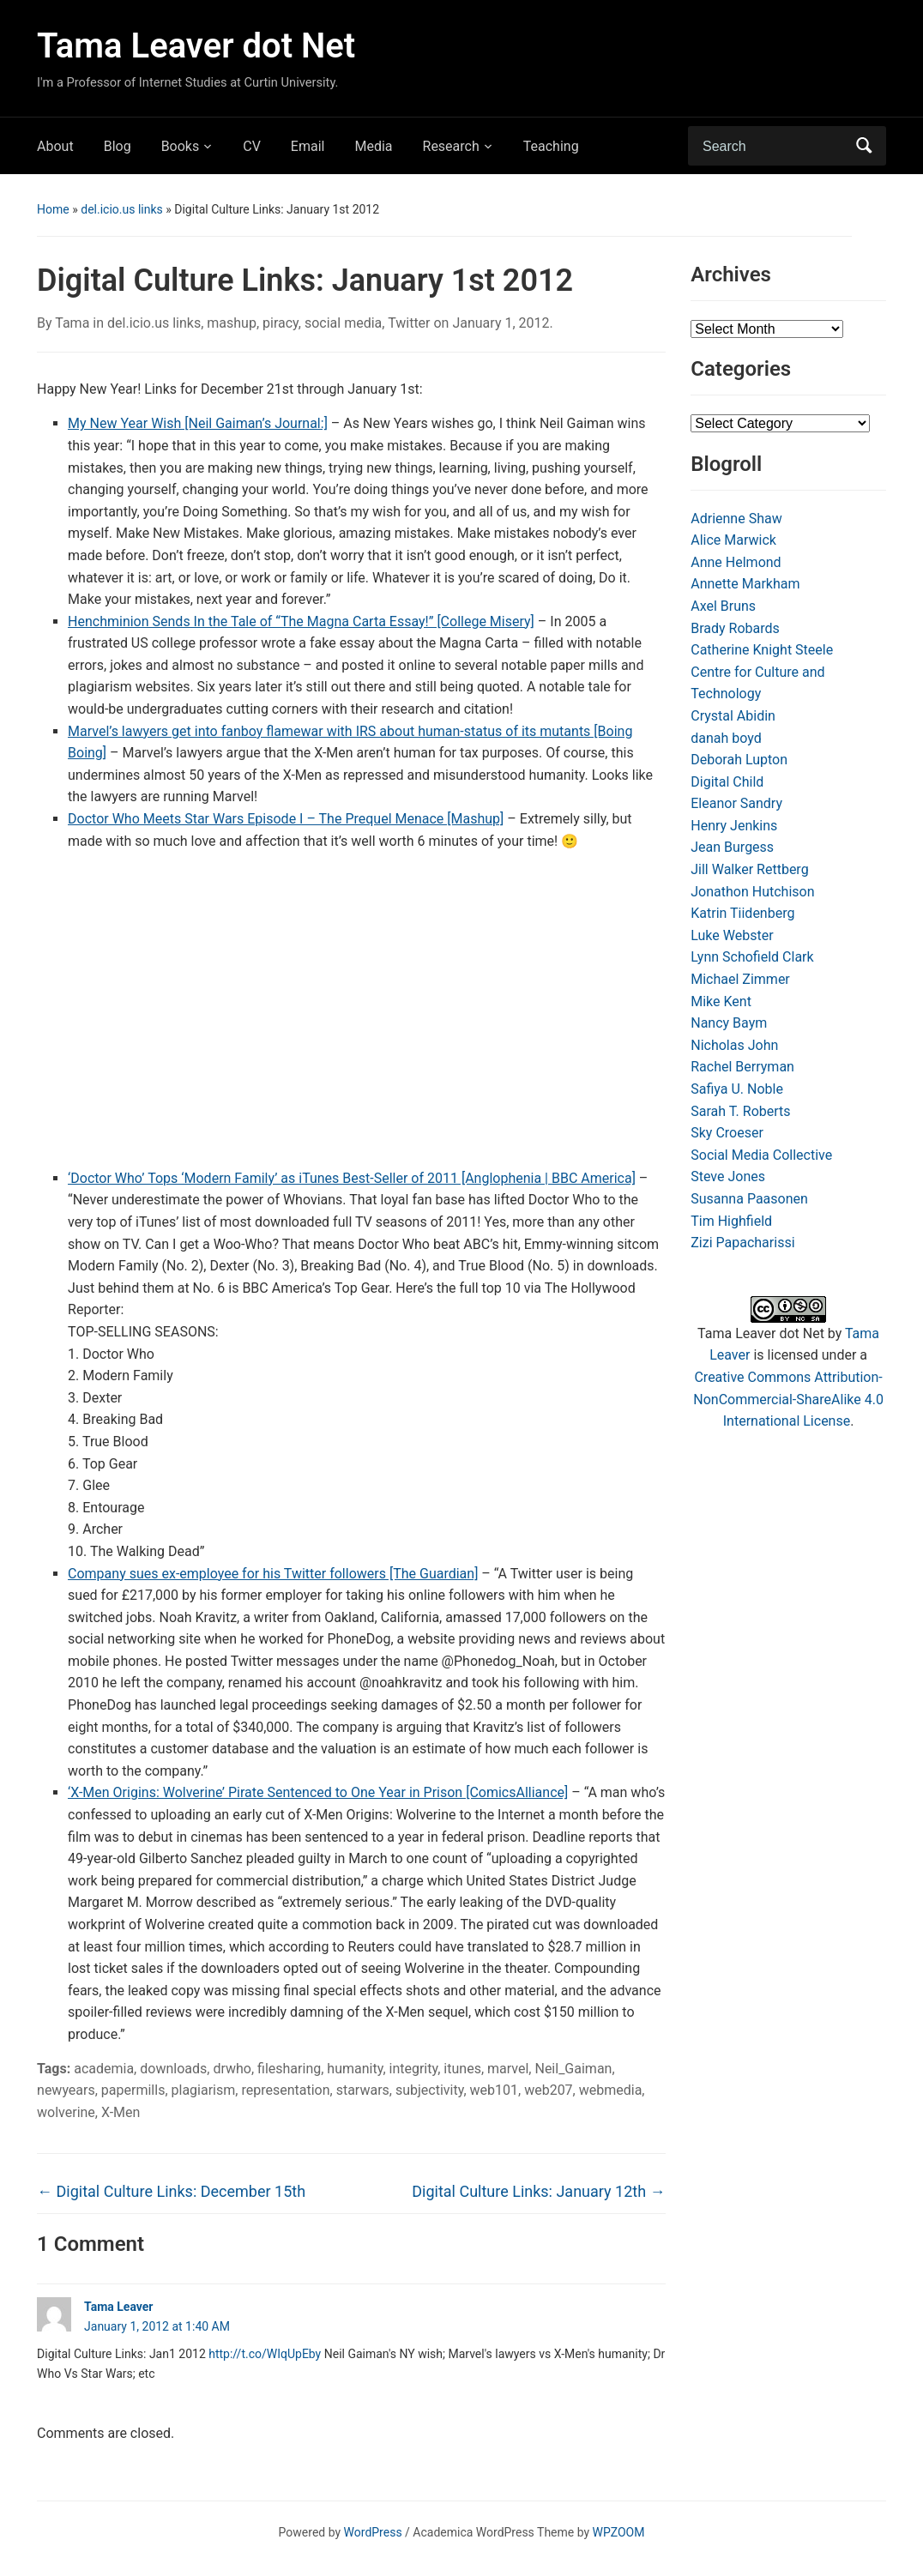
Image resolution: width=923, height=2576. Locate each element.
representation (285, 2090)
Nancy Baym (729, 1023)
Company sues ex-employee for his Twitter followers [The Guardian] (273, 1574)
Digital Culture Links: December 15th (171, 2191)
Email (308, 146)
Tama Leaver (118, 2307)
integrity (413, 2068)
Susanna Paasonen (749, 1199)
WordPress (373, 2532)
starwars (362, 2090)
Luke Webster (732, 935)
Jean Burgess (732, 847)
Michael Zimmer (740, 979)
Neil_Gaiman (573, 2068)
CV (252, 146)
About (55, 146)
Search (865, 146)
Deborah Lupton (739, 759)
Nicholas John (734, 1045)
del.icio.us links (122, 209)
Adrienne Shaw (736, 518)
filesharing (289, 2068)
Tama (72, 323)
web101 (494, 2090)
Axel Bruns (723, 606)
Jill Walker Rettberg (749, 869)
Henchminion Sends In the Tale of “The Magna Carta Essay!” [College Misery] (301, 621)
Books (180, 146)
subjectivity (429, 2090)
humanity (355, 2068)
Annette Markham (745, 584)
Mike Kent (721, 1001)
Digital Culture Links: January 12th (538, 2191)
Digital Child (727, 782)
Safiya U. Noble (737, 1089)
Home (53, 209)
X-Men (120, 2112)
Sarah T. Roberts (740, 1111)
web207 (548, 2090)
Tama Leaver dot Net (196, 46)
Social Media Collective (761, 1155)
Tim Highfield (731, 1221)
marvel (507, 2068)
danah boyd (726, 738)
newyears (66, 2090)
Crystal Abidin (733, 716)
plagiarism (204, 2090)
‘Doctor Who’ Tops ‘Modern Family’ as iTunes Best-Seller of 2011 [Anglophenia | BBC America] (352, 1178)
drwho (232, 2068)
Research (451, 146)
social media (343, 323)
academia (104, 2068)
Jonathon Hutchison (752, 892)
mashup (231, 323)
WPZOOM (619, 2532)
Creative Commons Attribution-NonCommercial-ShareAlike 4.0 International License (788, 1399)
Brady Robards (735, 628)
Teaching (551, 146)
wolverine (66, 2112)
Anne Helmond (736, 562)
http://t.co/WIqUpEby (264, 2354)
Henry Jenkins (734, 825)
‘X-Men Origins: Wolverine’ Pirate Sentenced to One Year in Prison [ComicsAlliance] (318, 1792)
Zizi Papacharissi (742, 1242)
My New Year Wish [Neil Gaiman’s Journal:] (198, 423)
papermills (133, 2090)
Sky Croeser (727, 1133)
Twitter (409, 323)
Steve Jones (728, 1176)
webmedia (610, 2090)
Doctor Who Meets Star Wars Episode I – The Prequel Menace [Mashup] (286, 819)
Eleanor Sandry (736, 803)
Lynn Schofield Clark (752, 957)
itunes (462, 2068)
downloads (173, 2068)
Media (373, 146)
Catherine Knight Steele (762, 650)
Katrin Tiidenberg (742, 913)
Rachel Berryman (742, 1067)
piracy (280, 323)
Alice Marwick (733, 540)
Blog (117, 146)
